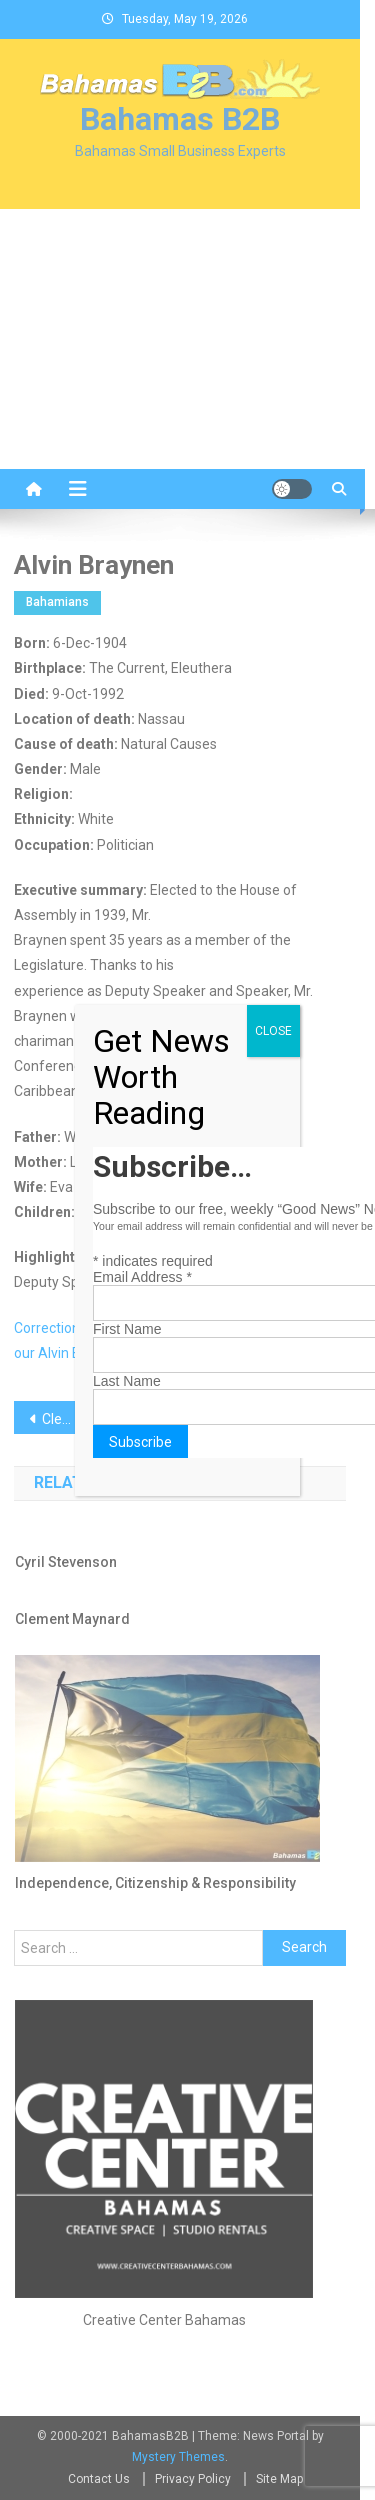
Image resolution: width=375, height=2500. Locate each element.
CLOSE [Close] (273, 1031)
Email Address (142, 1277)
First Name (127, 1329)
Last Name (127, 1381)
